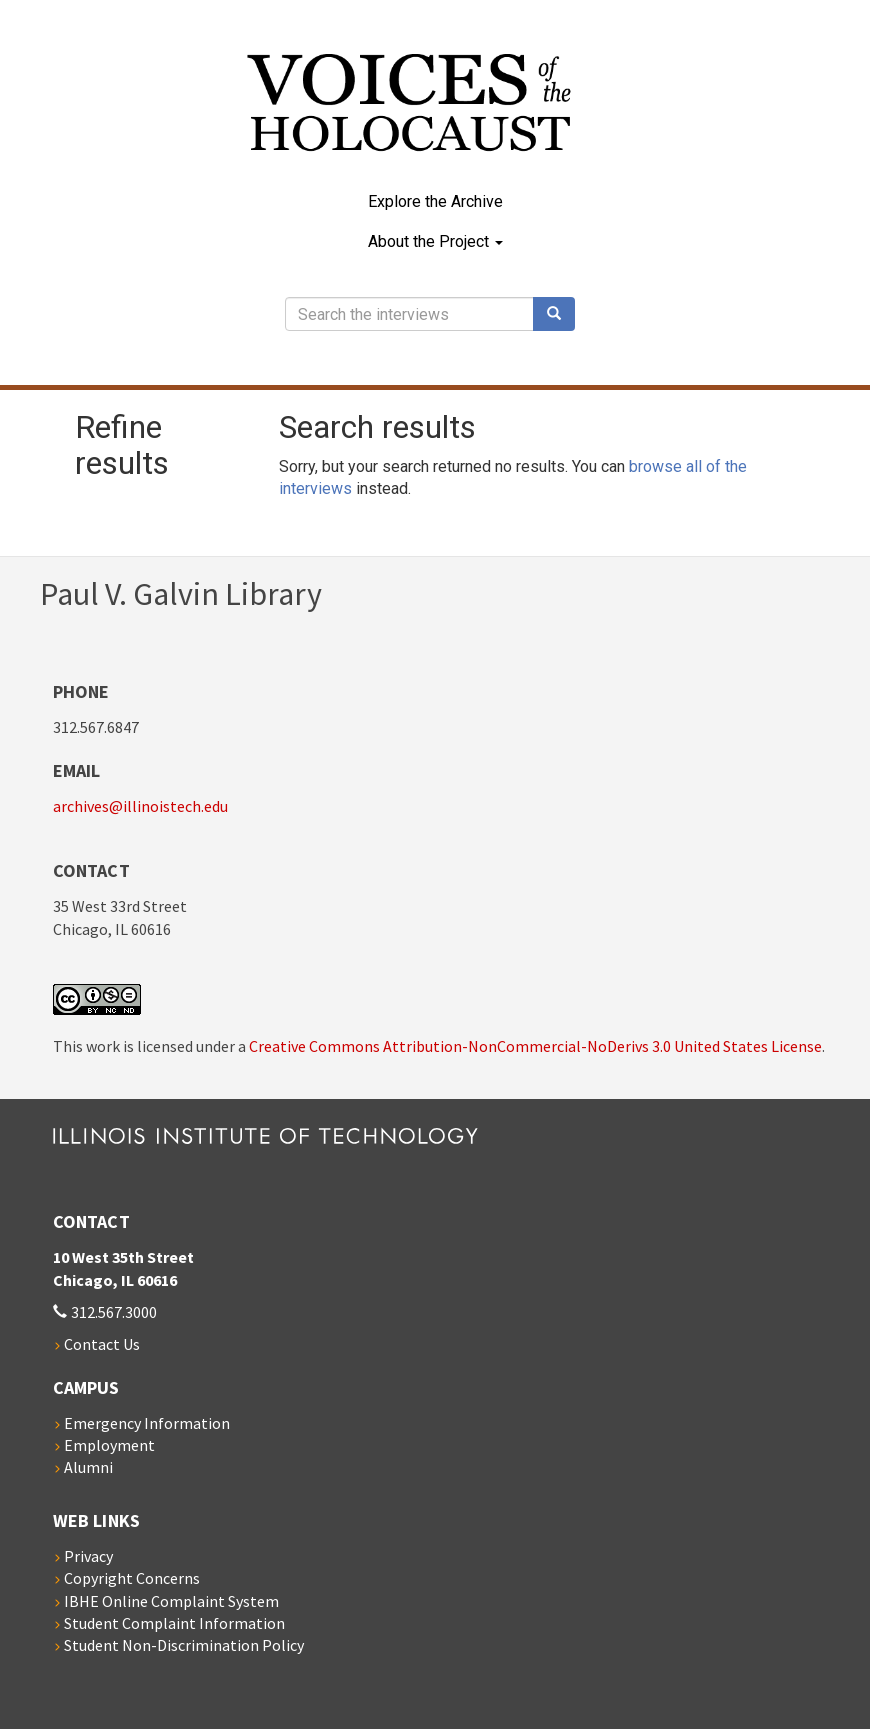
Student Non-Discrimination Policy (184, 1645)
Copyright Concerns (132, 1578)
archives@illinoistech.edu (140, 806)
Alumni (88, 1467)
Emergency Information (147, 1423)
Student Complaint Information (174, 1623)
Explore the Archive (435, 201)
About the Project (435, 241)
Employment (109, 1445)
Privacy (88, 1556)
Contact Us (102, 1344)
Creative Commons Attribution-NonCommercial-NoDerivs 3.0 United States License (535, 1046)
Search (561, 314)
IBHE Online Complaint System (171, 1601)
